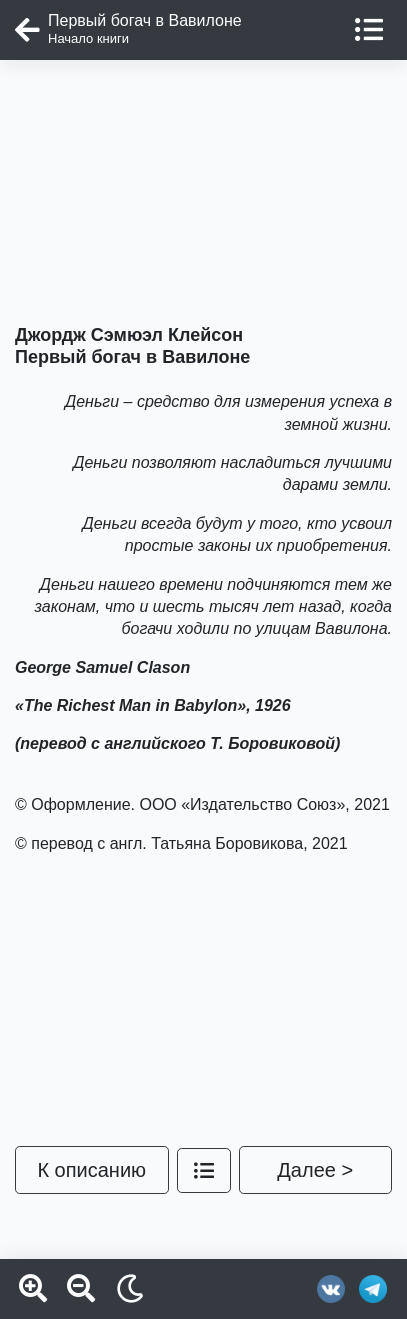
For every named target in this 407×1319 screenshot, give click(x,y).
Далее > (315, 1170)
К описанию (91, 1170)
